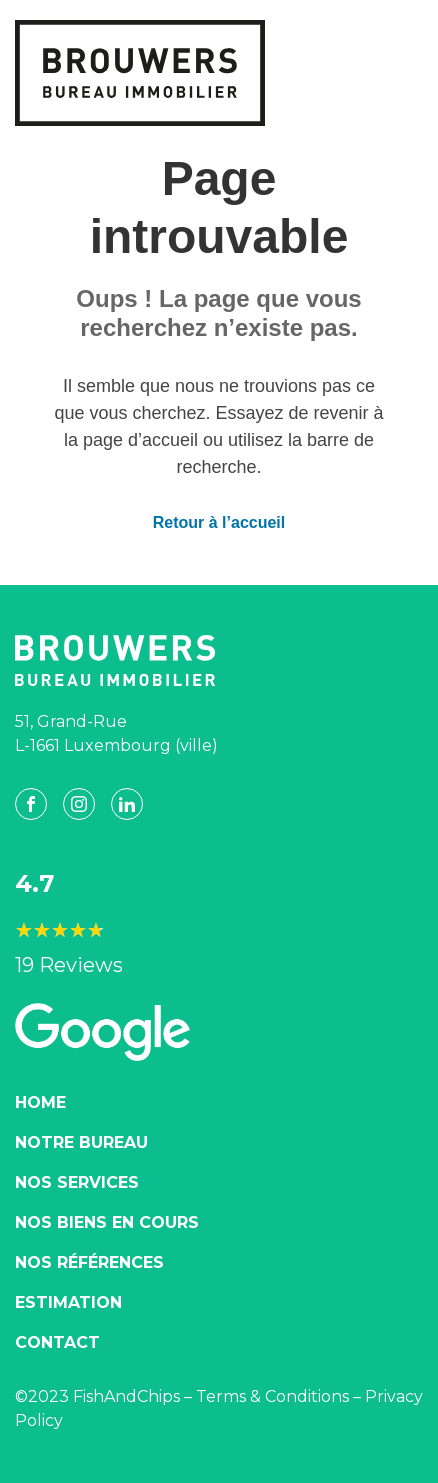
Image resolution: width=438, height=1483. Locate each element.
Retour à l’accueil (219, 522)
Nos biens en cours (107, 1222)
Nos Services (77, 1182)
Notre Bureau (81, 1142)
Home (40, 1102)
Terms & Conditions (272, 1396)
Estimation (68, 1302)
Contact (57, 1342)
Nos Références (89, 1262)
